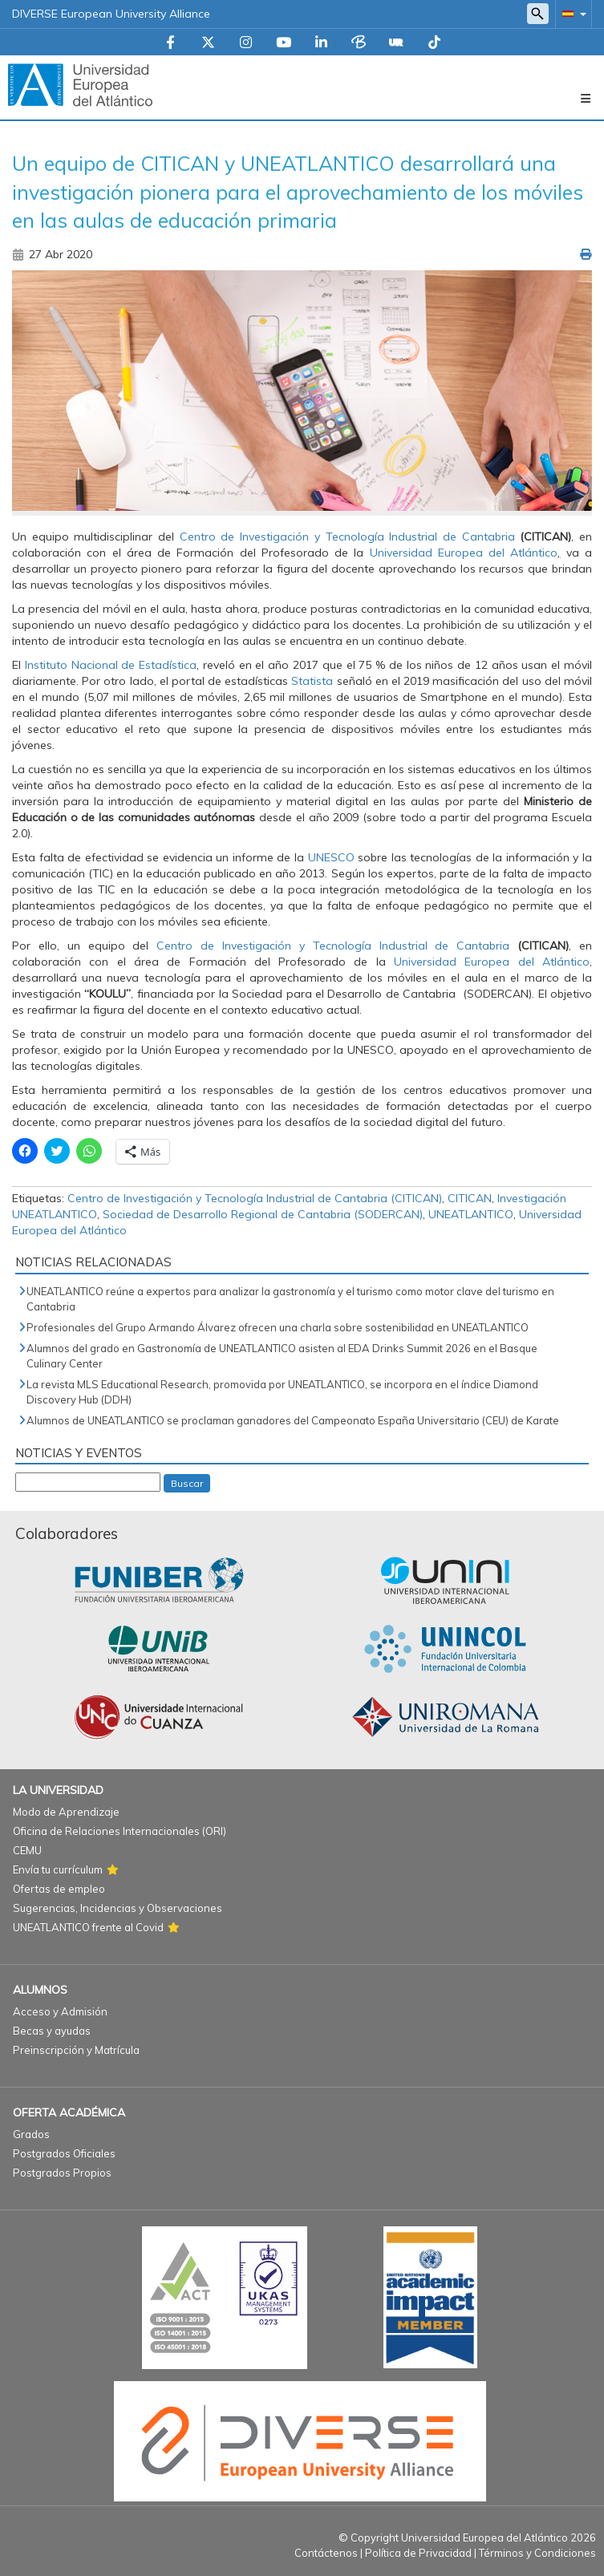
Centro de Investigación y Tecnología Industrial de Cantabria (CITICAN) (254, 1198)
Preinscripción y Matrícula (76, 2049)
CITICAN (470, 1198)
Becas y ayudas (52, 2030)
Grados (31, 2134)
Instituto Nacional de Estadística (111, 665)
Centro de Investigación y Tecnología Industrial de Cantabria (347, 536)
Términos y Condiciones (537, 2552)
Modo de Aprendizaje (66, 1811)
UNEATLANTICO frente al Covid (88, 1927)
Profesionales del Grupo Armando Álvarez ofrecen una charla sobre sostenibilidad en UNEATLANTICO (277, 1327)
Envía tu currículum (58, 1869)
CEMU (27, 1850)
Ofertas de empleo (59, 1888)
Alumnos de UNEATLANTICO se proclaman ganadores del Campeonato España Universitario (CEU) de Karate (292, 1420)
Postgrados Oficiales (64, 2153)
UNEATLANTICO (470, 1214)
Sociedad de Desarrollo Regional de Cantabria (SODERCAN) (263, 1214)
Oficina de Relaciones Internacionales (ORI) (119, 1831)
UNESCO (333, 857)
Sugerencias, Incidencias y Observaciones (117, 1908)
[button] (571, 13)
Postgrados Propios (62, 2172)
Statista (312, 681)
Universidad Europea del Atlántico (460, 552)
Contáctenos (326, 2552)
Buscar (187, 1483)
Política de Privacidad (418, 2552)
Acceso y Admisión (60, 2011)
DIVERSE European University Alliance (111, 13)
